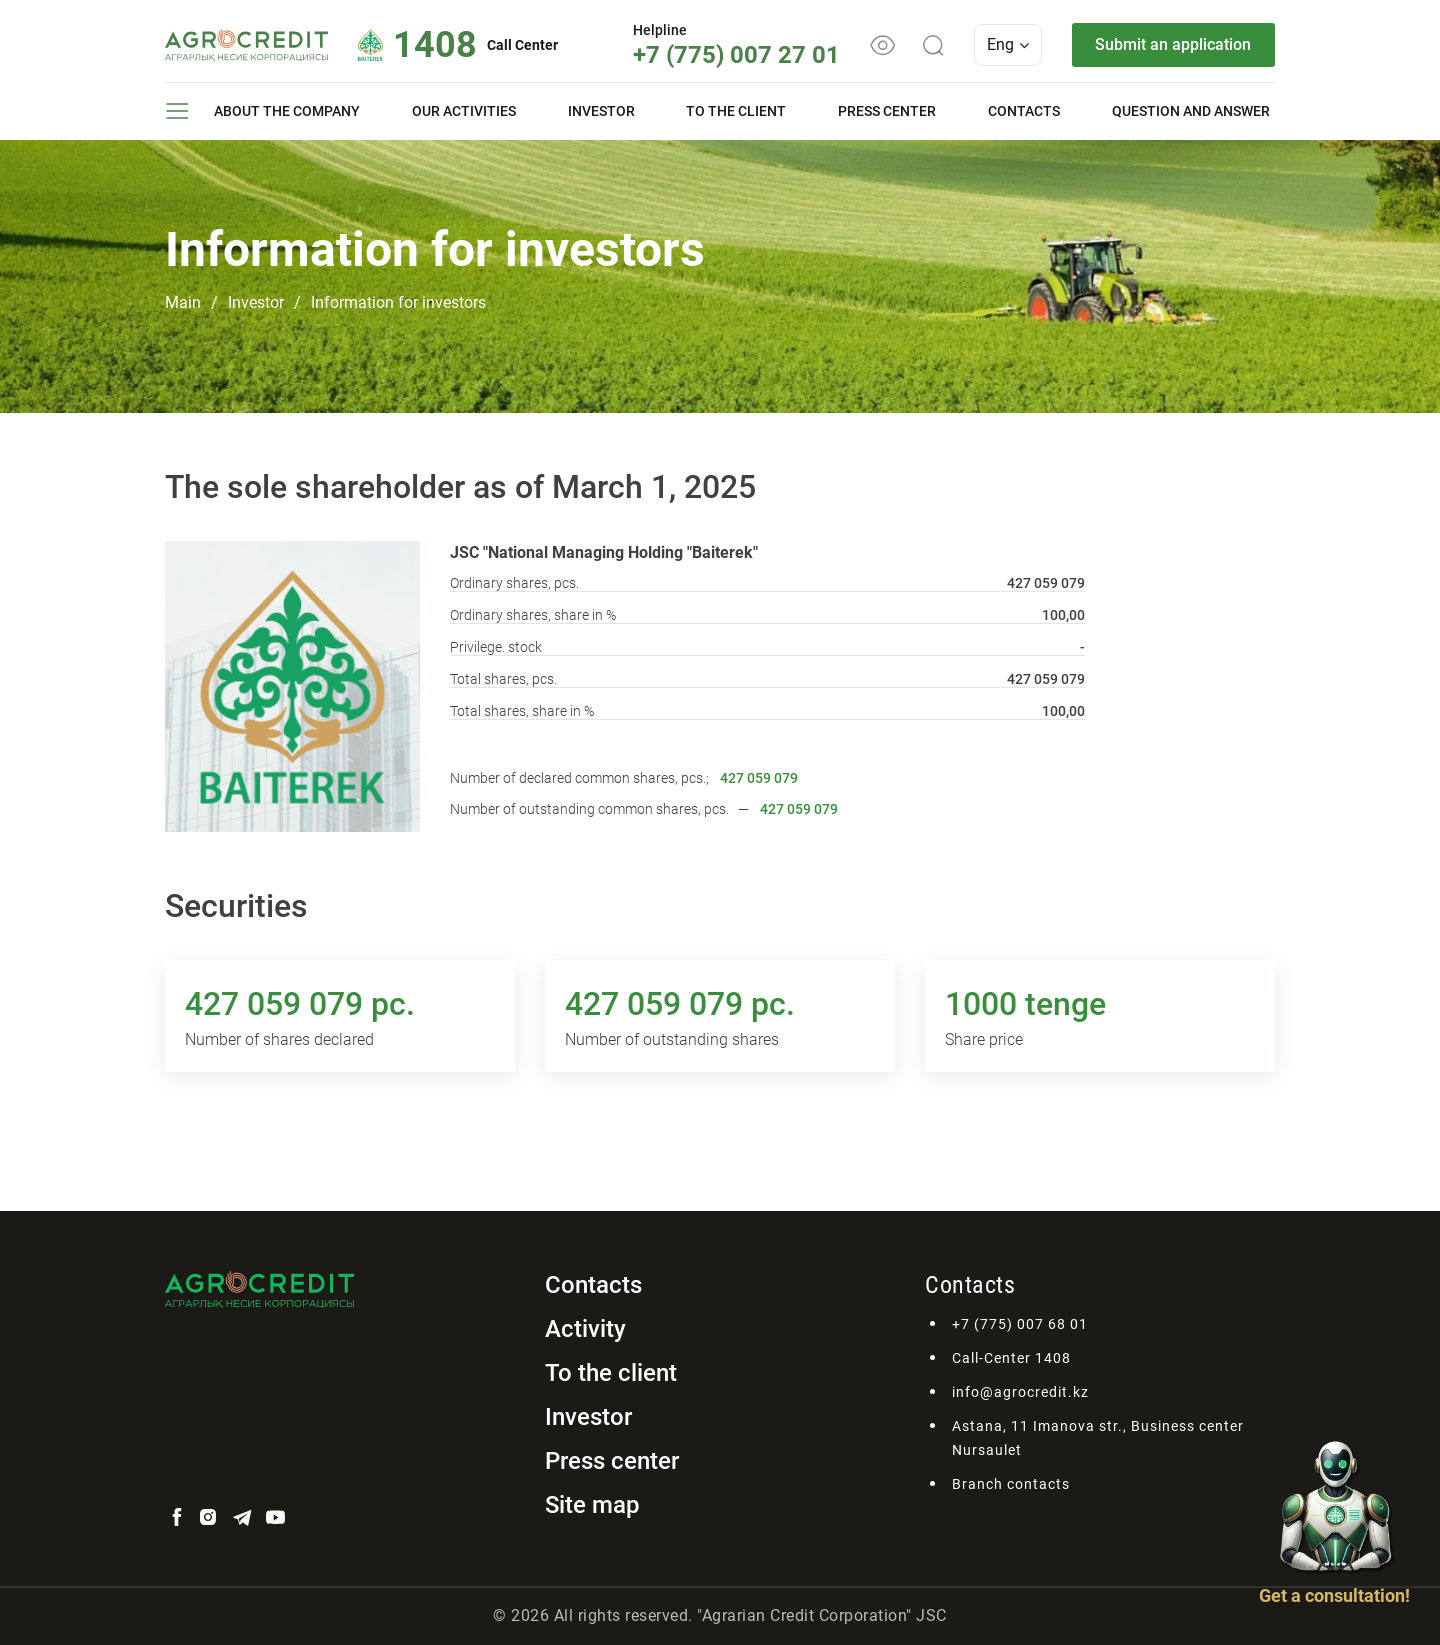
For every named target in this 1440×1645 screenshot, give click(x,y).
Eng (1007, 44)
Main (183, 302)
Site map (592, 1505)
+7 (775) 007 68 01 (1020, 1324)
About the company (287, 111)
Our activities (464, 111)
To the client (736, 111)
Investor (601, 111)
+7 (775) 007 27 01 (735, 55)
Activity (585, 1329)
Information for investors (398, 302)
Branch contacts (1011, 1484)
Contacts (1024, 111)
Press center (887, 111)
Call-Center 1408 (1011, 1358)
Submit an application (1173, 44)
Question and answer (1191, 111)
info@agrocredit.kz (1020, 1392)
